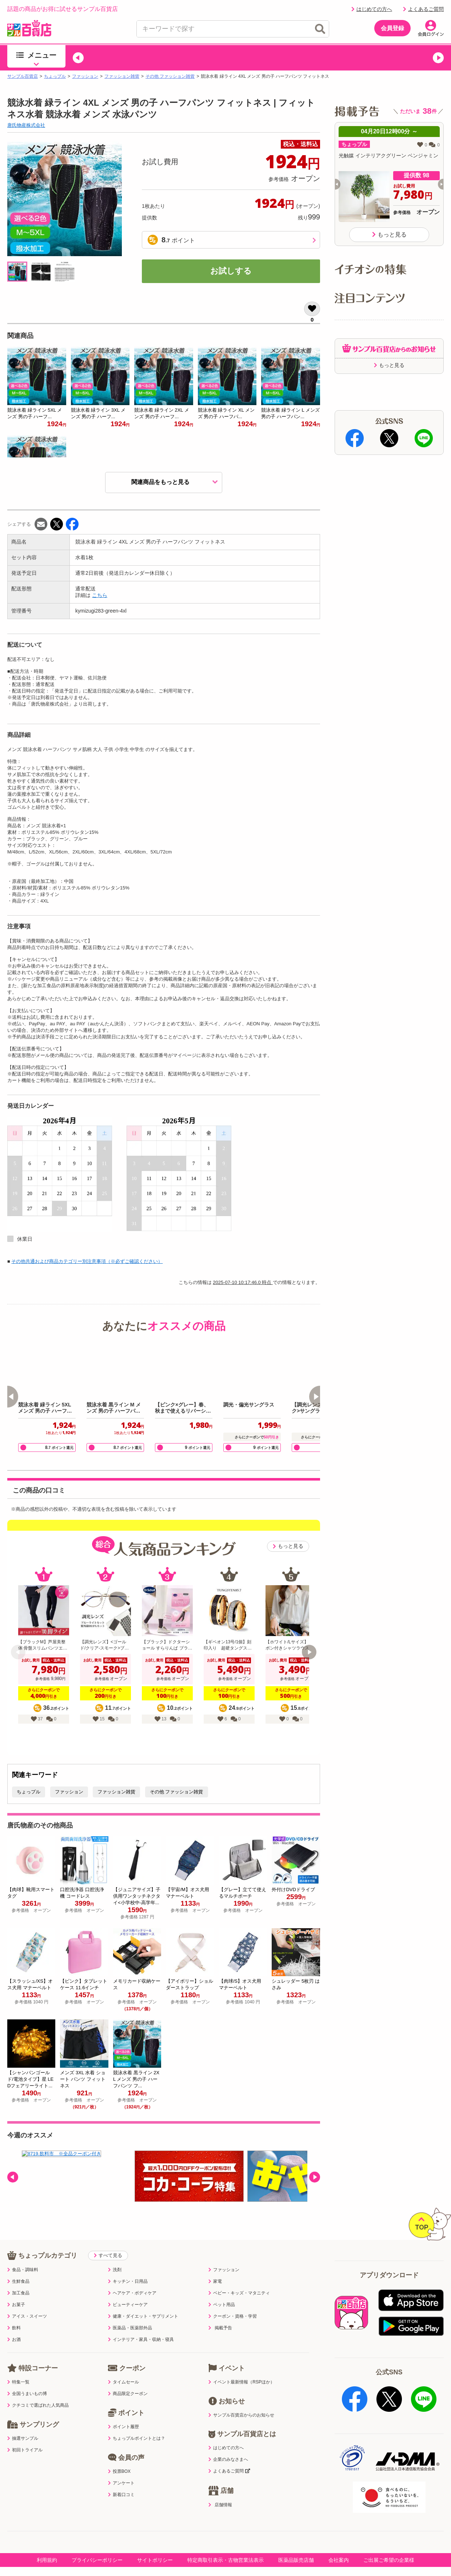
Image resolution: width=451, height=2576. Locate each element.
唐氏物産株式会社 (26, 125)
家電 (215, 2266)
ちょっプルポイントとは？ (136, 2423)
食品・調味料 (22, 2255)
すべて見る (108, 2240)
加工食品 (18, 2278)
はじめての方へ (371, 9)
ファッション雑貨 (121, 76)
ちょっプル (55, 76)
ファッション (85, 76)
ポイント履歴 (123, 2412)
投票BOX (119, 2456)
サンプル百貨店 (22, 76)
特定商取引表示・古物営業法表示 (225, 2538)
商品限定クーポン (128, 2379)
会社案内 (338, 2538)
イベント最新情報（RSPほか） (241, 2367)
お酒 (14, 2324)
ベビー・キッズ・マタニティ (239, 2278)
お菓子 (16, 2290)
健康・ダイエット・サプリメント (143, 2301)
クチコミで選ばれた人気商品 (38, 2390)
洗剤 (114, 2255)
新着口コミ (121, 2480)
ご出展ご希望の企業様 (388, 2538)
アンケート (121, 2468)
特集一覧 (18, 2367)
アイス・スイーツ (27, 2301)
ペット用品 (221, 2290)
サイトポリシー (155, 2538)
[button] (78, 57)
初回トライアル (25, 2435)
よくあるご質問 (423, 9)
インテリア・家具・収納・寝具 (141, 2324)
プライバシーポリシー (97, 2538)
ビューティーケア (128, 2290)
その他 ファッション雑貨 (170, 76)
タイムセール (123, 2367)
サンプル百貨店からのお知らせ (241, 2400)
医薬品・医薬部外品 (130, 2313)
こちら (99, 595)
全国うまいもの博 (27, 2379)
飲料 (14, 2313)
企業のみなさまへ (228, 2444)
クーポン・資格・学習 (232, 2301)
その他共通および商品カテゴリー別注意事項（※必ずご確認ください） (87, 1261)
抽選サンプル (22, 2423)
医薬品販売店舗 (296, 2538)
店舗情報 (220, 2489)
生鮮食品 (18, 2266)
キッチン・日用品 (128, 2266)
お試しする (231, 270)
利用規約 (47, 2538)
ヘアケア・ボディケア (132, 2278)
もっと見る (288, 1546)
